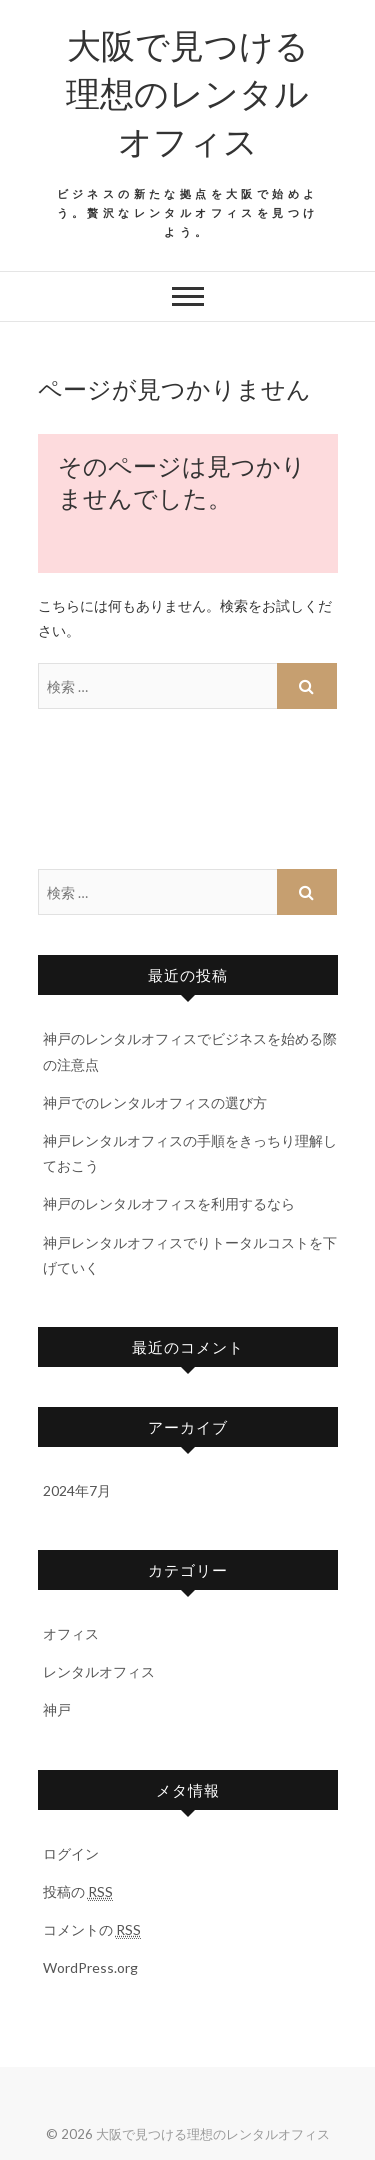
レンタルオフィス (99, 1671)
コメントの (92, 1930)
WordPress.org (90, 1967)
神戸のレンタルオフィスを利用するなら (169, 1203)
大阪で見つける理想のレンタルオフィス (187, 92)
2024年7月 (77, 1490)
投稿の (78, 1892)
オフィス (71, 1633)
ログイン (71, 1853)
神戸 (57, 1709)
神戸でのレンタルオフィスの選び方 (155, 1102)
